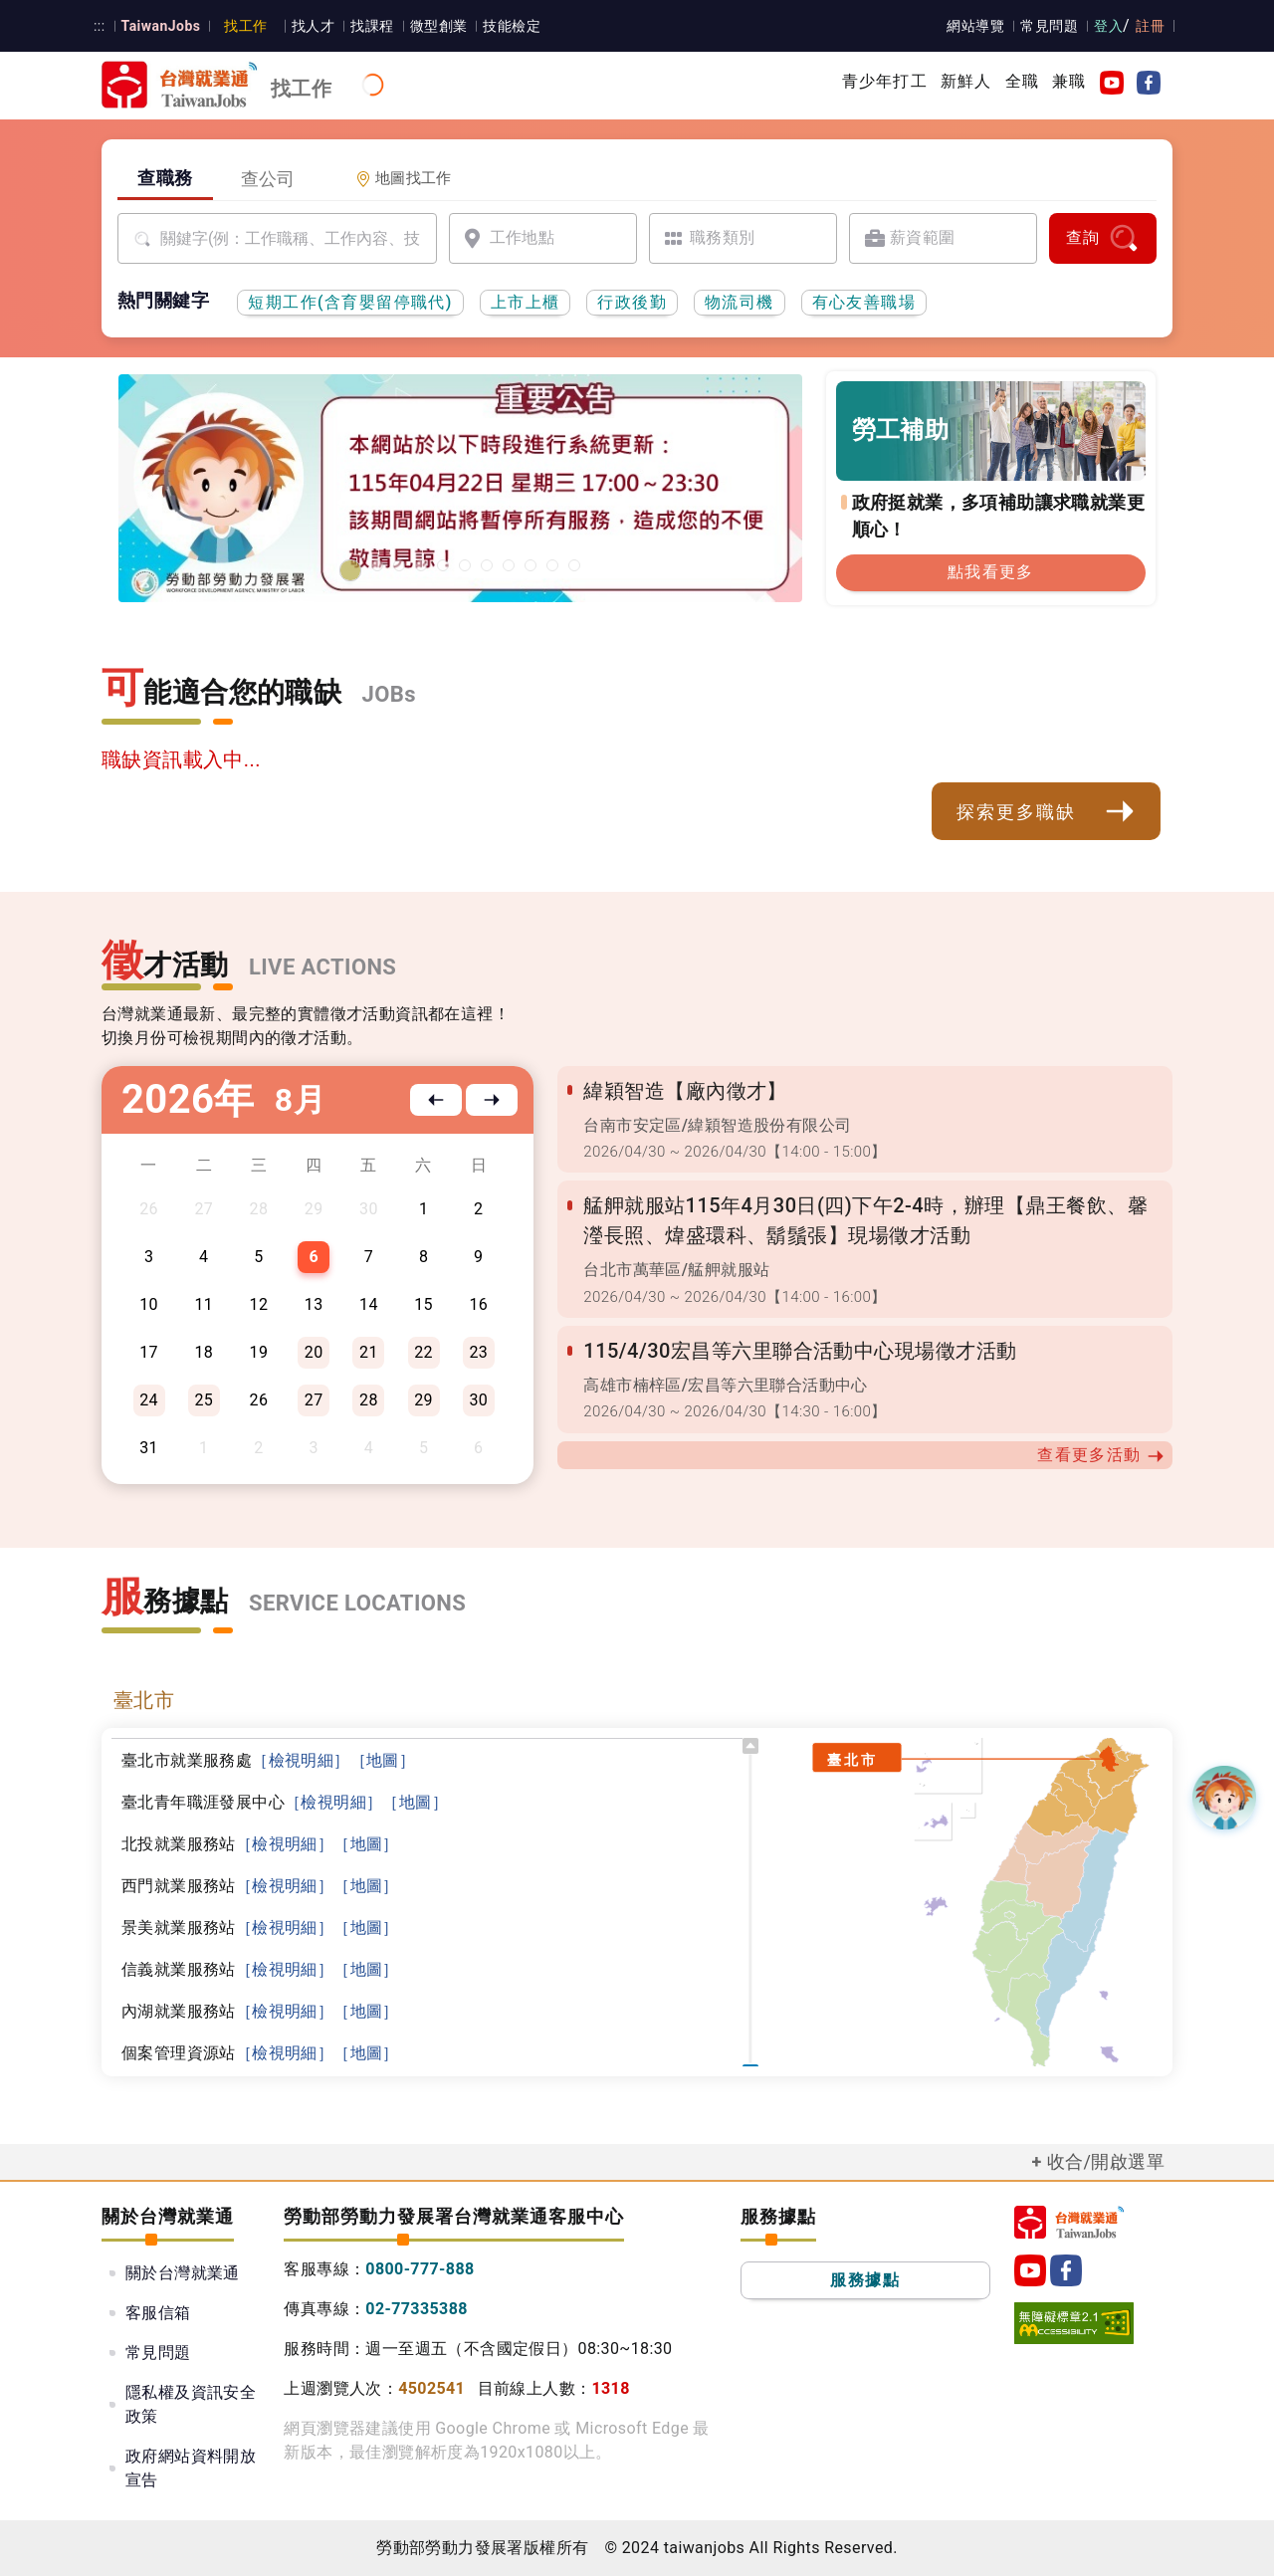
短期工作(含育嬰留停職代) (350, 302)
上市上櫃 (525, 302)
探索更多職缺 (1046, 811)
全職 (1022, 81)
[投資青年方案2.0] (509, 565)
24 (148, 1400)
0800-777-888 (419, 2268)
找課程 (370, 26)
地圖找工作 (403, 178)
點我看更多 (991, 571)
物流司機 (739, 302)
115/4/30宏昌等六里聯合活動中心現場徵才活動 (799, 1351)
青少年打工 (885, 81)
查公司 (268, 178)
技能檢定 (510, 26)
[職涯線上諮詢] (574, 565)
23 (478, 1352)
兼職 (1069, 81)
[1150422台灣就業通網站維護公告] (350, 570)
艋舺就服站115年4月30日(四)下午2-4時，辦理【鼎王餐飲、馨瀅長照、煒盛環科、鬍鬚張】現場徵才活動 (864, 1220)
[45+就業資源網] (530, 565)
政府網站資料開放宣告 (190, 2468)
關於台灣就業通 (182, 2272)
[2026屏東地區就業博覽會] (399, 565)
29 (423, 1400)
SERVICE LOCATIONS (357, 1603)
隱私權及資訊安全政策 (190, 2404)
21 (368, 1352)
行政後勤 (632, 302)
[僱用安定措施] (487, 565)
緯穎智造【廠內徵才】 (684, 1091)
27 (314, 1400)
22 (423, 1352)
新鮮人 (966, 81)
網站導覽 (976, 26)
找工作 (245, 26)
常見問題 (1050, 26)
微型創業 (437, 26)
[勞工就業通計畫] (443, 565)
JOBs (389, 694)
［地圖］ (383, 1760)
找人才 (312, 26)
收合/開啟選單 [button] (1106, 2161)
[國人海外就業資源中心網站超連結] (552, 565)
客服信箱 (158, 2312)
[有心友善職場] (421, 565)
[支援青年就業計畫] (465, 565)
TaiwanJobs (159, 26)
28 (368, 1400)
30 (478, 1400)
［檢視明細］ (300, 1760)
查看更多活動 (1101, 1455)
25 (203, 1400)
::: (99, 26)
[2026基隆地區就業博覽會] (377, 565)
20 (314, 1352)
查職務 (165, 177)
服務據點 (865, 2279)
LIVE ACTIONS (322, 967)
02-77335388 (416, 2308)
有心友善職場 (864, 302)
